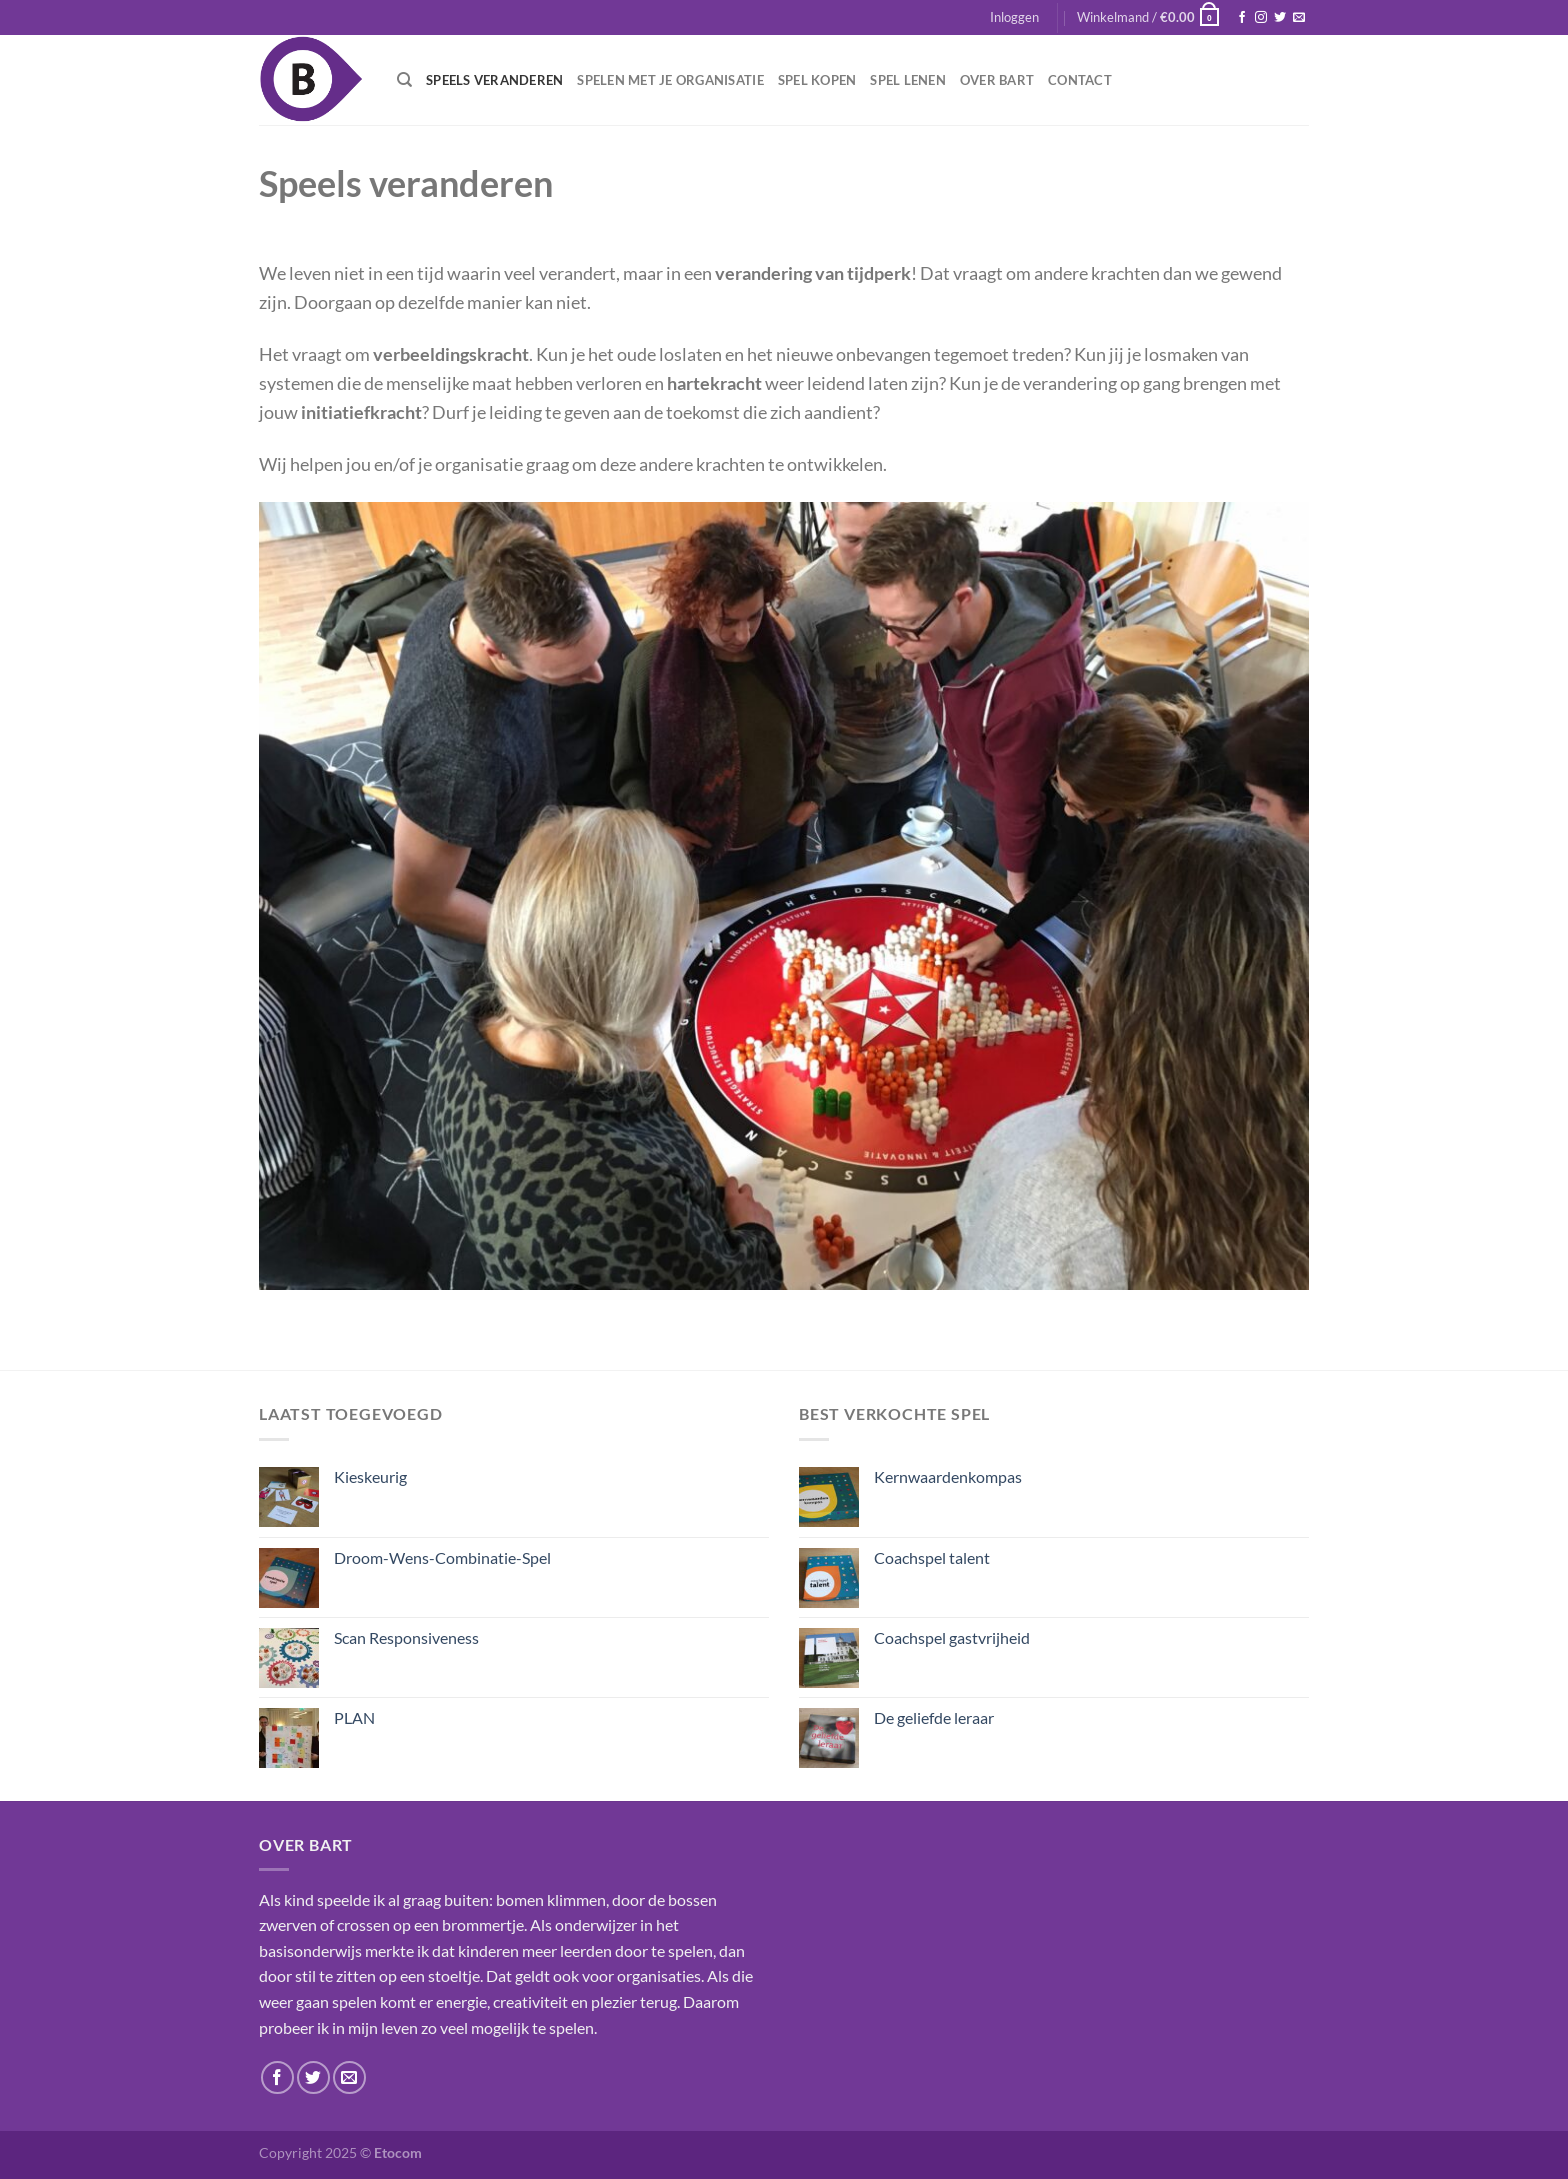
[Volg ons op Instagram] (1261, 18)
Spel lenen (908, 80)
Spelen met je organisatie (670, 80)
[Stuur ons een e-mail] (1299, 18)
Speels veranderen (494, 80)
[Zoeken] (404, 80)
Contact (1080, 80)
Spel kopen (817, 80)
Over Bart (997, 80)
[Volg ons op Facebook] (1242, 18)
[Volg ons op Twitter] (1280, 18)
